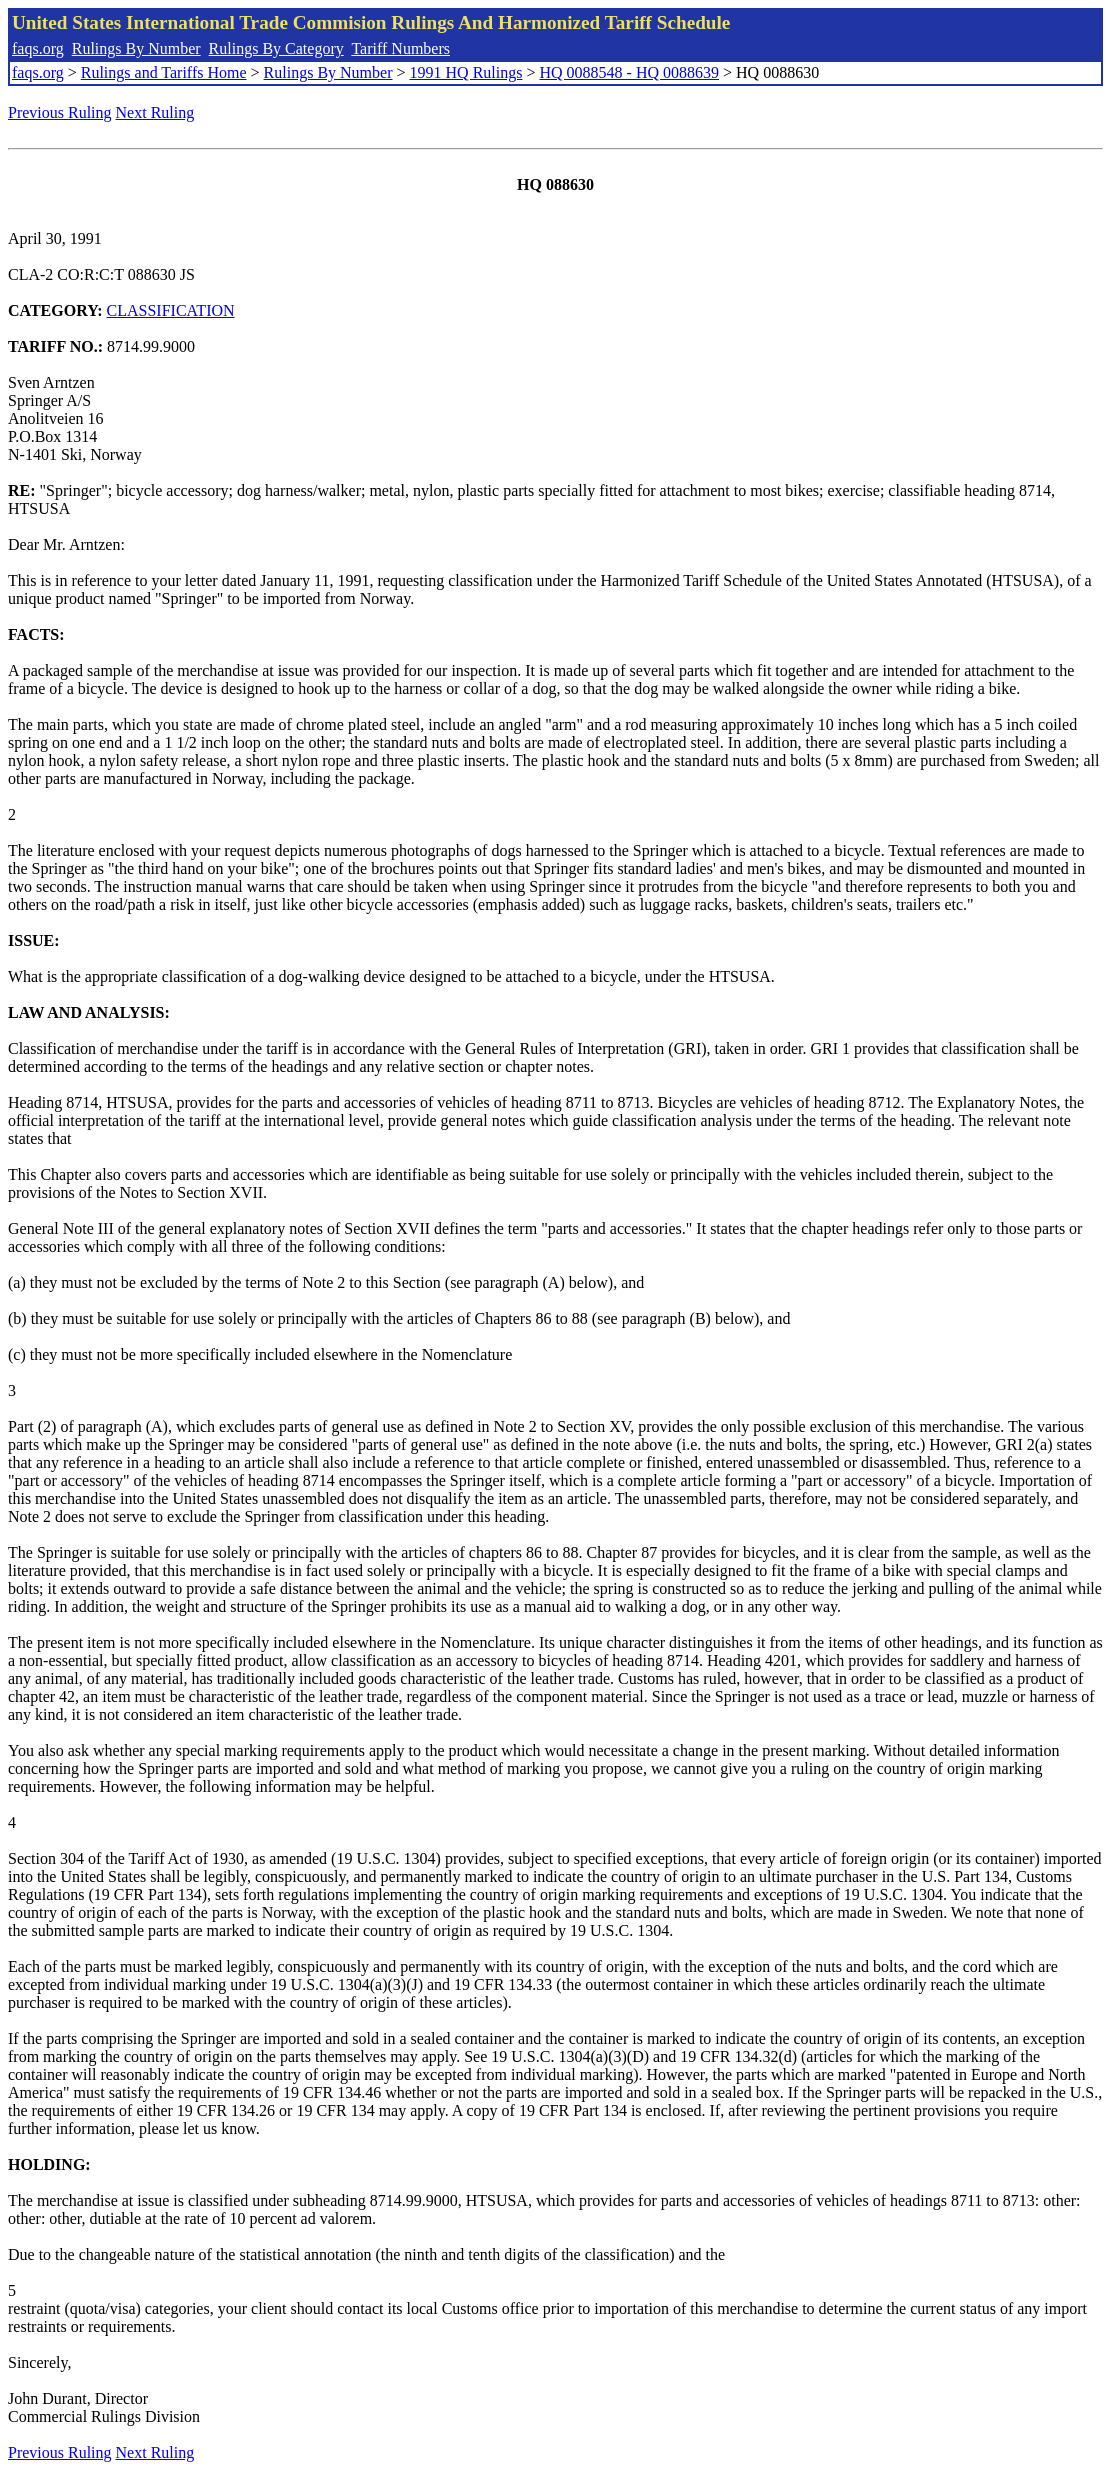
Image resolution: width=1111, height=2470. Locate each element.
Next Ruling (155, 112)
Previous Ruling (60, 112)
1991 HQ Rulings (466, 72)
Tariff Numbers (400, 48)
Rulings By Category (276, 48)
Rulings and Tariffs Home (164, 72)
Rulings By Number (136, 48)
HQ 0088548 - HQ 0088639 (629, 72)
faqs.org (38, 48)
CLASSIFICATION (171, 310)
